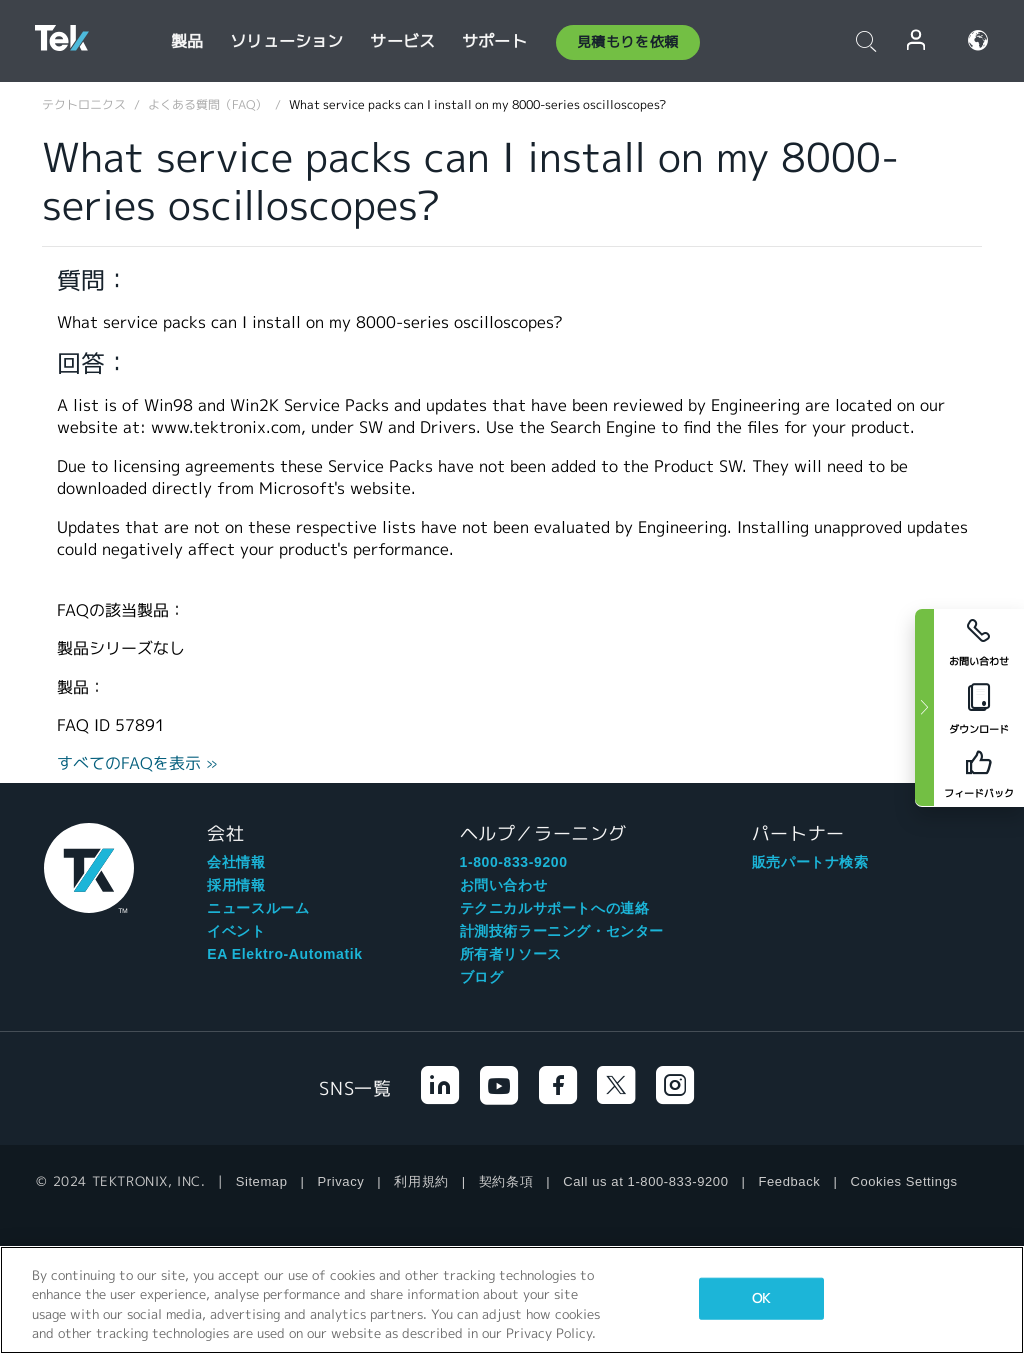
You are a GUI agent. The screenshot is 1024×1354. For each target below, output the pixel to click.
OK (761, 1298)
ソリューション (286, 41)
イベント (236, 931)
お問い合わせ (504, 885)
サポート (494, 41)
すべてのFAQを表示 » (137, 763)
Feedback (790, 1181)
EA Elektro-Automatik (284, 954)
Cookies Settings (903, 1181)
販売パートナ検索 (810, 862)
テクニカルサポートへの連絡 (555, 908)
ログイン (917, 40)
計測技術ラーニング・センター (562, 931)
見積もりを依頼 (628, 42)
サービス (402, 41)
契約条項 (506, 1181)
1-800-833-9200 (514, 862)
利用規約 (421, 1181)
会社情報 (236, 862)
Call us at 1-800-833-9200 (645, 1181)
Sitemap (262, 1181)
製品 (187, 41)
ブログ (482, 977)
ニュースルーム (258, 908)
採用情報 (236, 885)
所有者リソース (511, 954)
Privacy (341, 1181)
